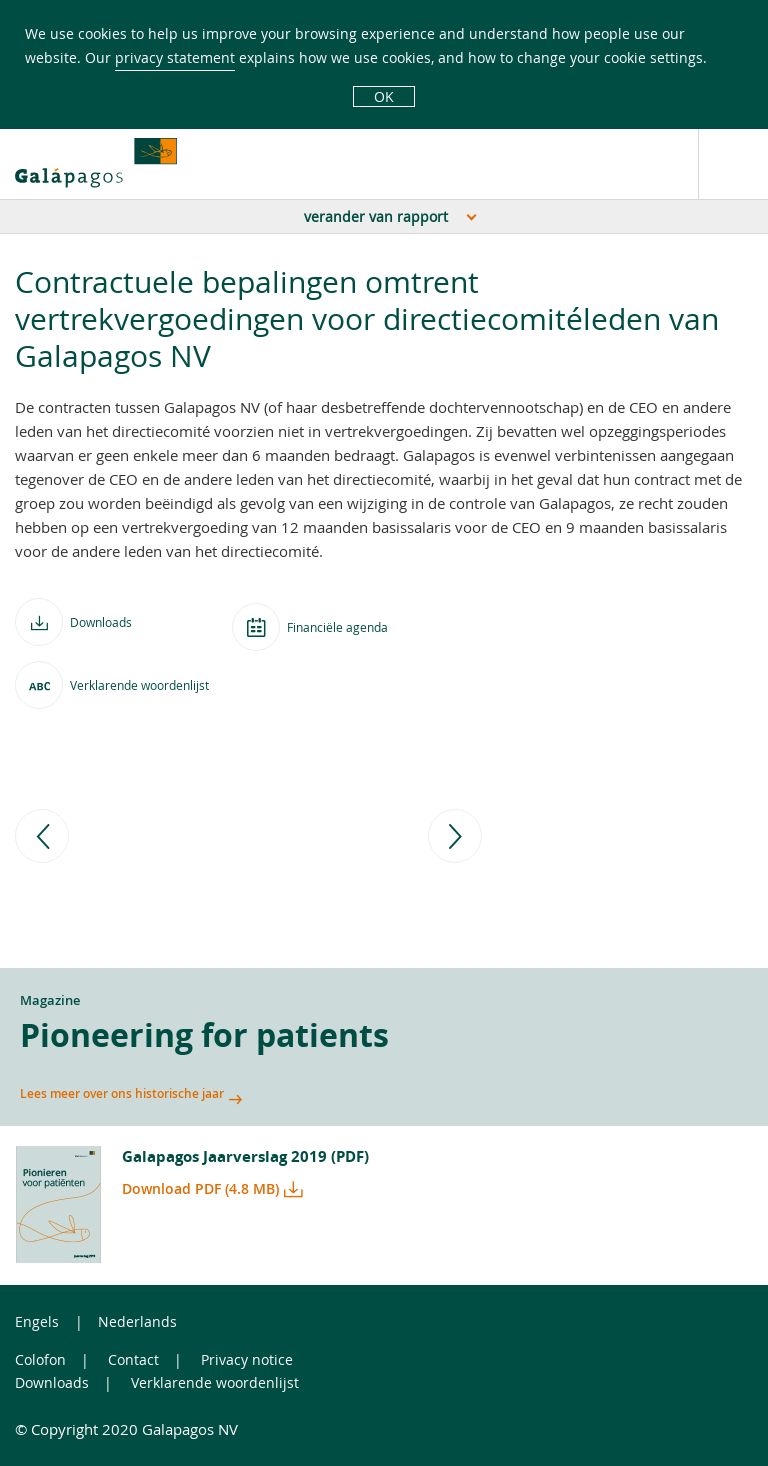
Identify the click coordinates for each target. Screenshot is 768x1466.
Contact (133, 1359)
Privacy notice (247, 1359)
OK (384, 96)
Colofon (40, 1359)
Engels (37, 1321)
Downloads (52, 1382)
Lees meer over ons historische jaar (122, 1093)
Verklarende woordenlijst (215, 1382)
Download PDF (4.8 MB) (200, 1188)
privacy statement (175, 57)
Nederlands (137, 1321)
